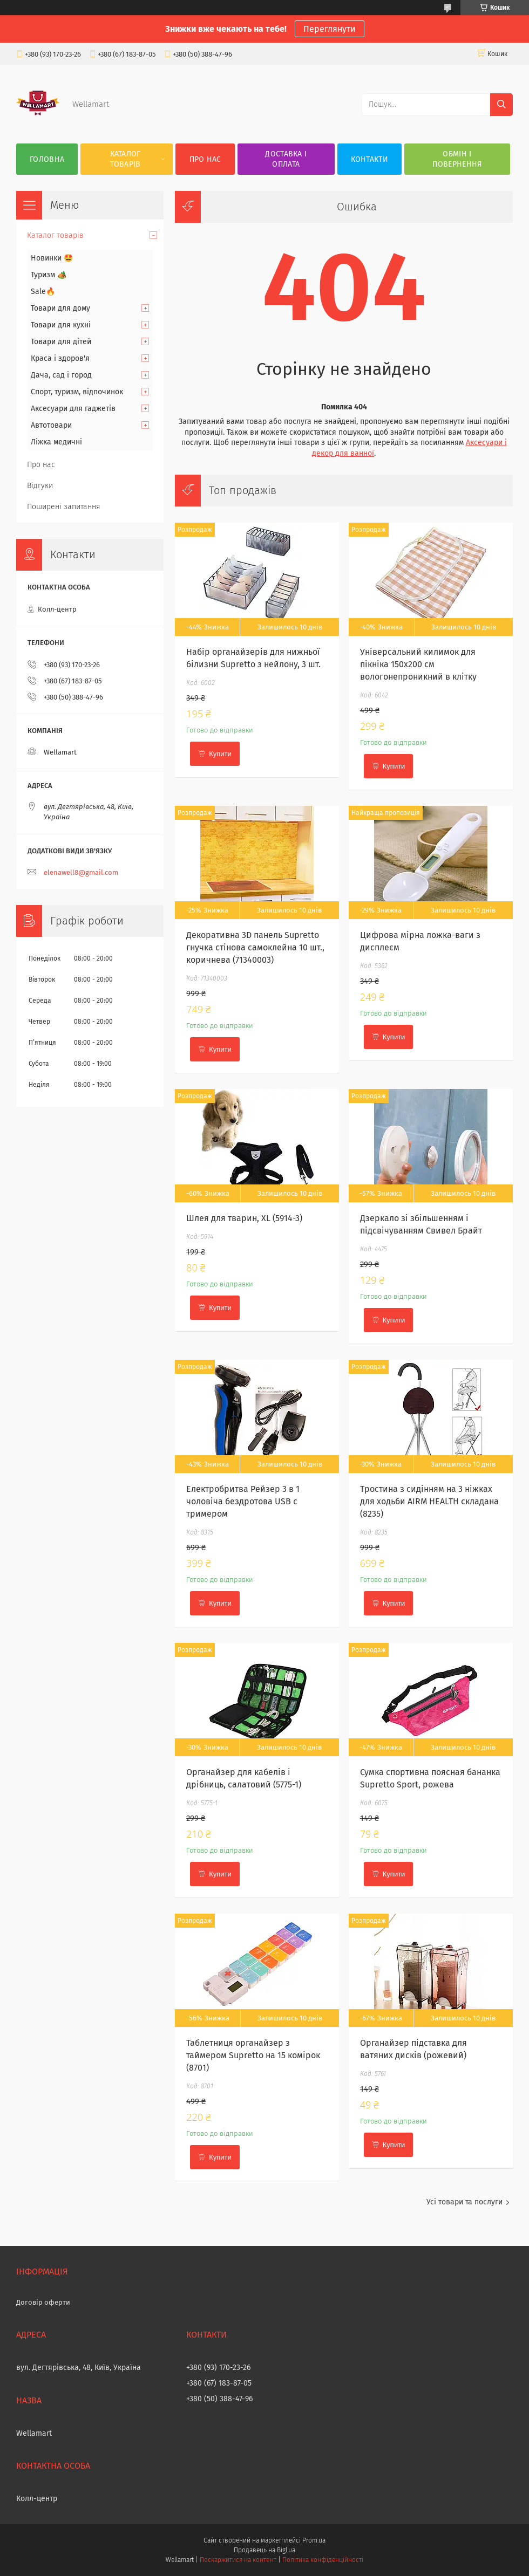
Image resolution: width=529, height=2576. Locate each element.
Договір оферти (43, 2302)
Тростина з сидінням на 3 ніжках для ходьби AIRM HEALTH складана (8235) (429, 1501)
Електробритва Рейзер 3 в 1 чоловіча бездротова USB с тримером (243, 1501)
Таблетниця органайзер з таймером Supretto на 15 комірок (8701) (253, 2055)
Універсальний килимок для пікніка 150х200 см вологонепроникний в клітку (418, 664)
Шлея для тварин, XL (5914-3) (244, 1218)
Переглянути (329, 29)
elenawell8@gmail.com (81, 872)
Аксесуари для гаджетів (73, 408)
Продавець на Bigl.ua (264, 2550)
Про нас (205, 159)
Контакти (369, 159)
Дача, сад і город (61, 375)
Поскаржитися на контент (238, 2560)
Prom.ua (313, 2540)
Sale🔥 (43, 291)
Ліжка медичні (56, 442)
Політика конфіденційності (322, 2560)
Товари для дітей (61, 341)
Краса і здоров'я (60, 358)
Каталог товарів (125, 159)
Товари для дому (60, 308)
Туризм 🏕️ (48, 274)
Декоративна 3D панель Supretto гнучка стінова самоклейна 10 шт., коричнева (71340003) (255, 947)
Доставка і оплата (286, 159)
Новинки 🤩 (52, 258)
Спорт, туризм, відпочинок (77, 391)
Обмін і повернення (456, 159)
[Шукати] (501, 104)
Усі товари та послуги (464, 2202)
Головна (47, 159)
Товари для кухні (61, 325)
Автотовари (51, 425)
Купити (220, 754)
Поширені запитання (63, 506)
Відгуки (40, 485)
